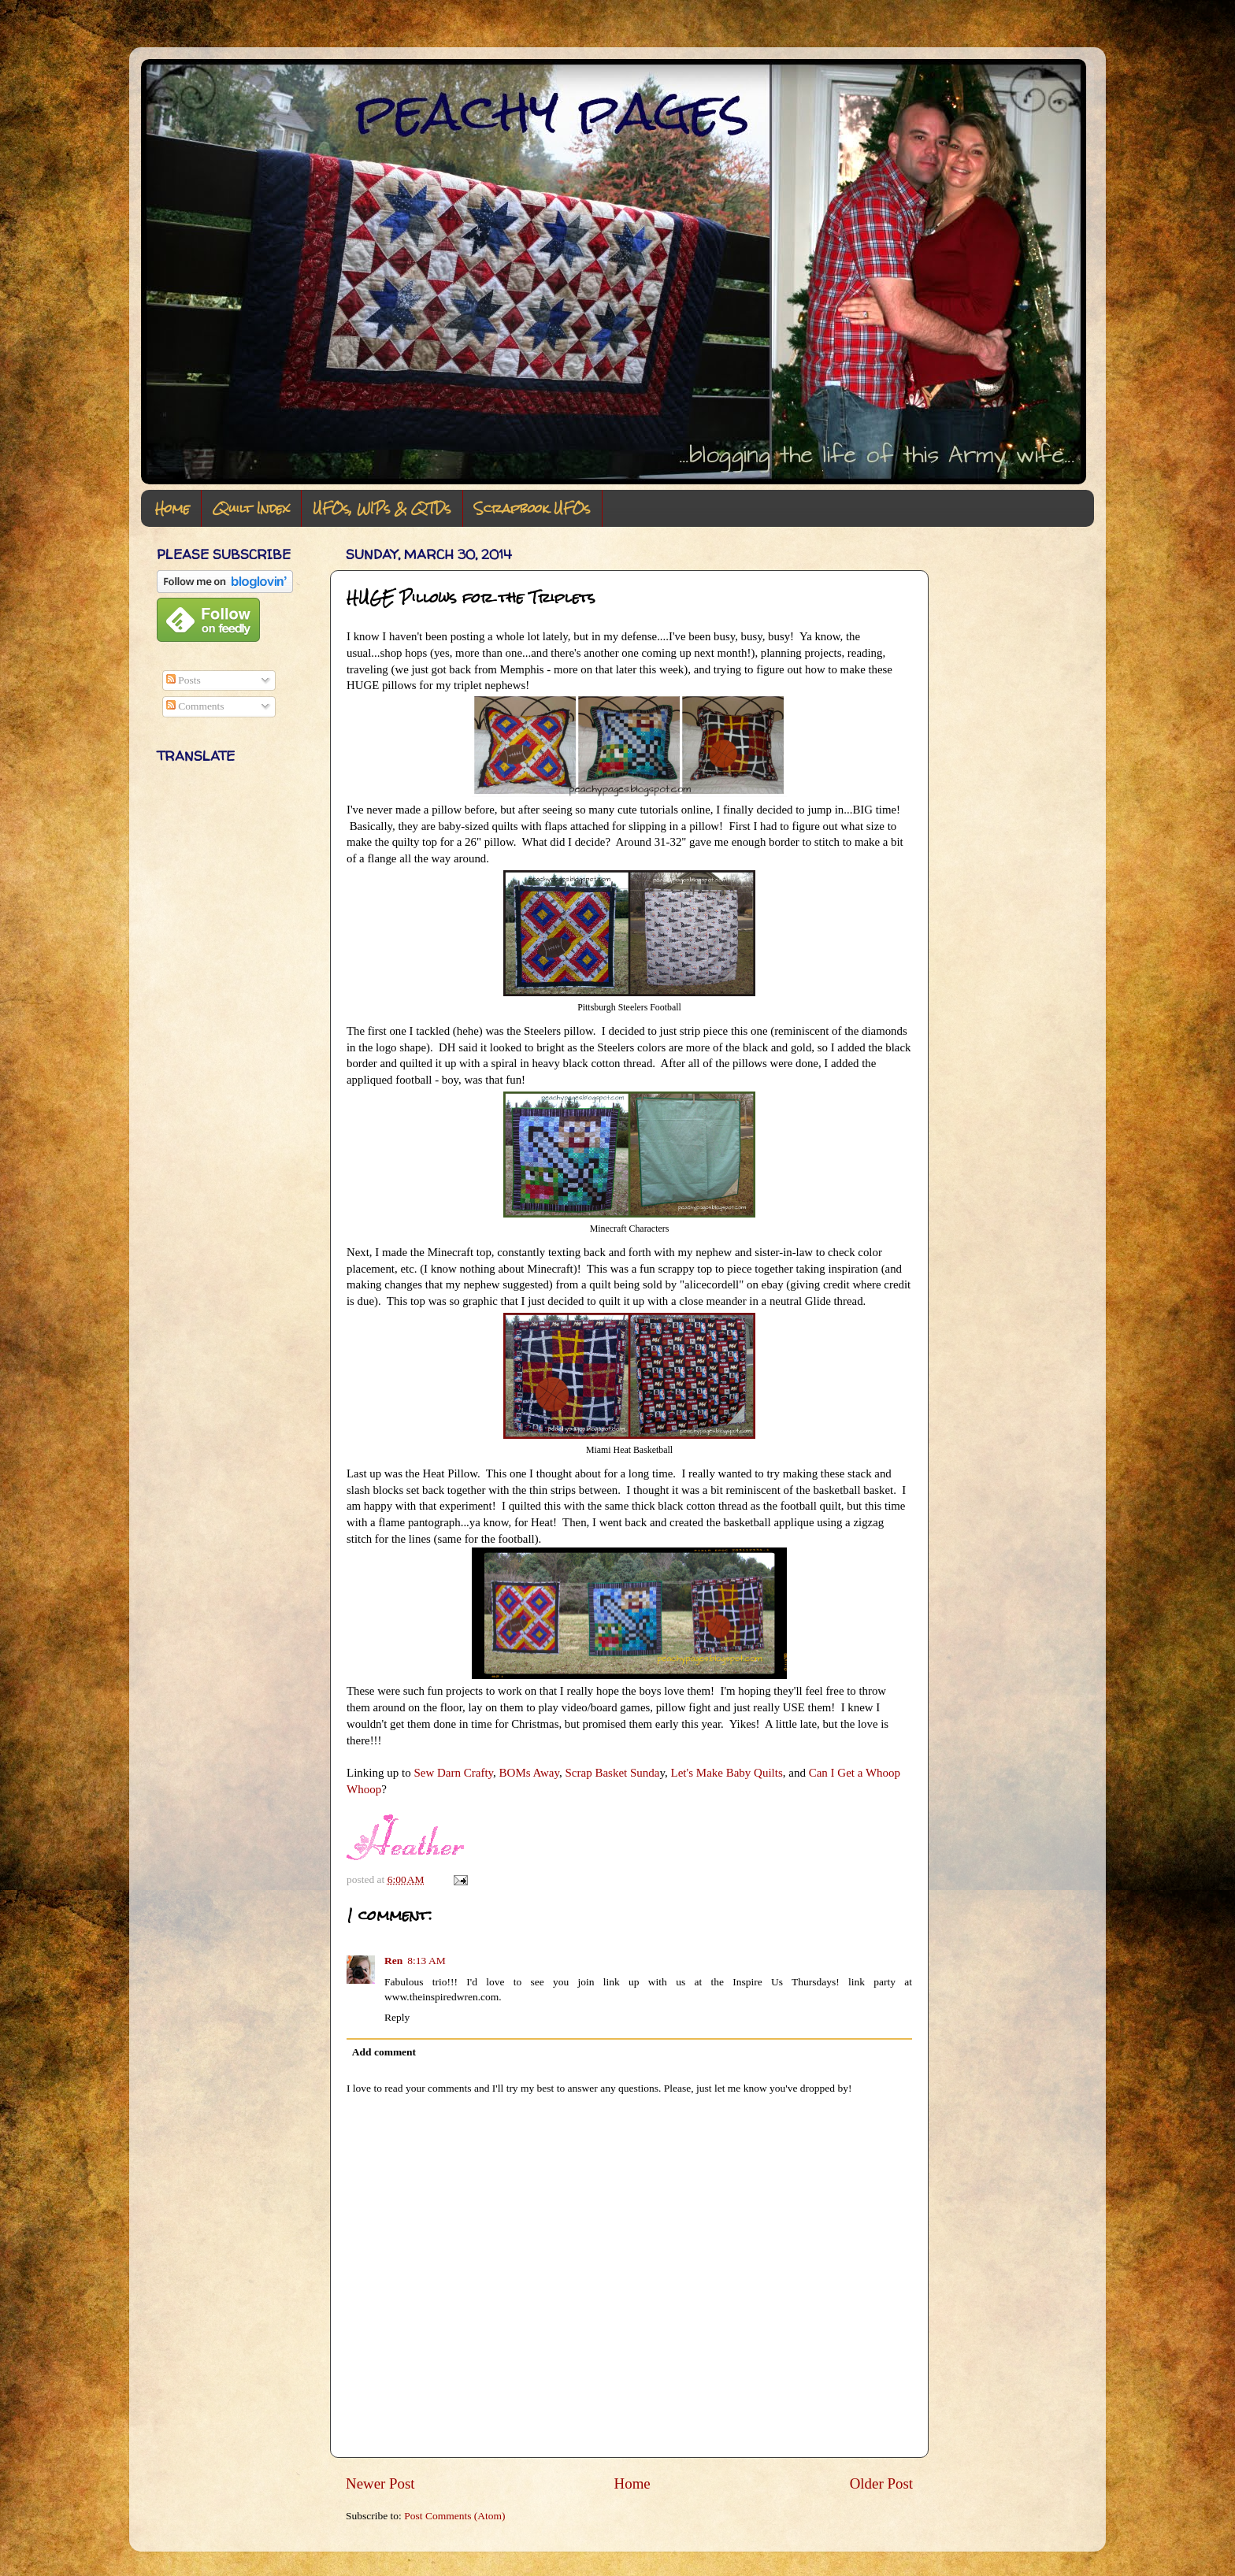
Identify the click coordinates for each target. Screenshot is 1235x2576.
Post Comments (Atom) (454, 2516)
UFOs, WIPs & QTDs (382, 508)
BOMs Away (529, 1772)
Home (172, 508)
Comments (195, 706)
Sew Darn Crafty (453, 1772)
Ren (393, 1960)
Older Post (881, 2483)
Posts (183, 680)
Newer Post (380, 2483)
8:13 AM (426, 1960)
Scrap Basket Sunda (611, 1772)
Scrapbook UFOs (532, 508)
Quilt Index (251, 508)
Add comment (384, 2052)
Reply (397, 2017)
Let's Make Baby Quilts (727, 1772)
